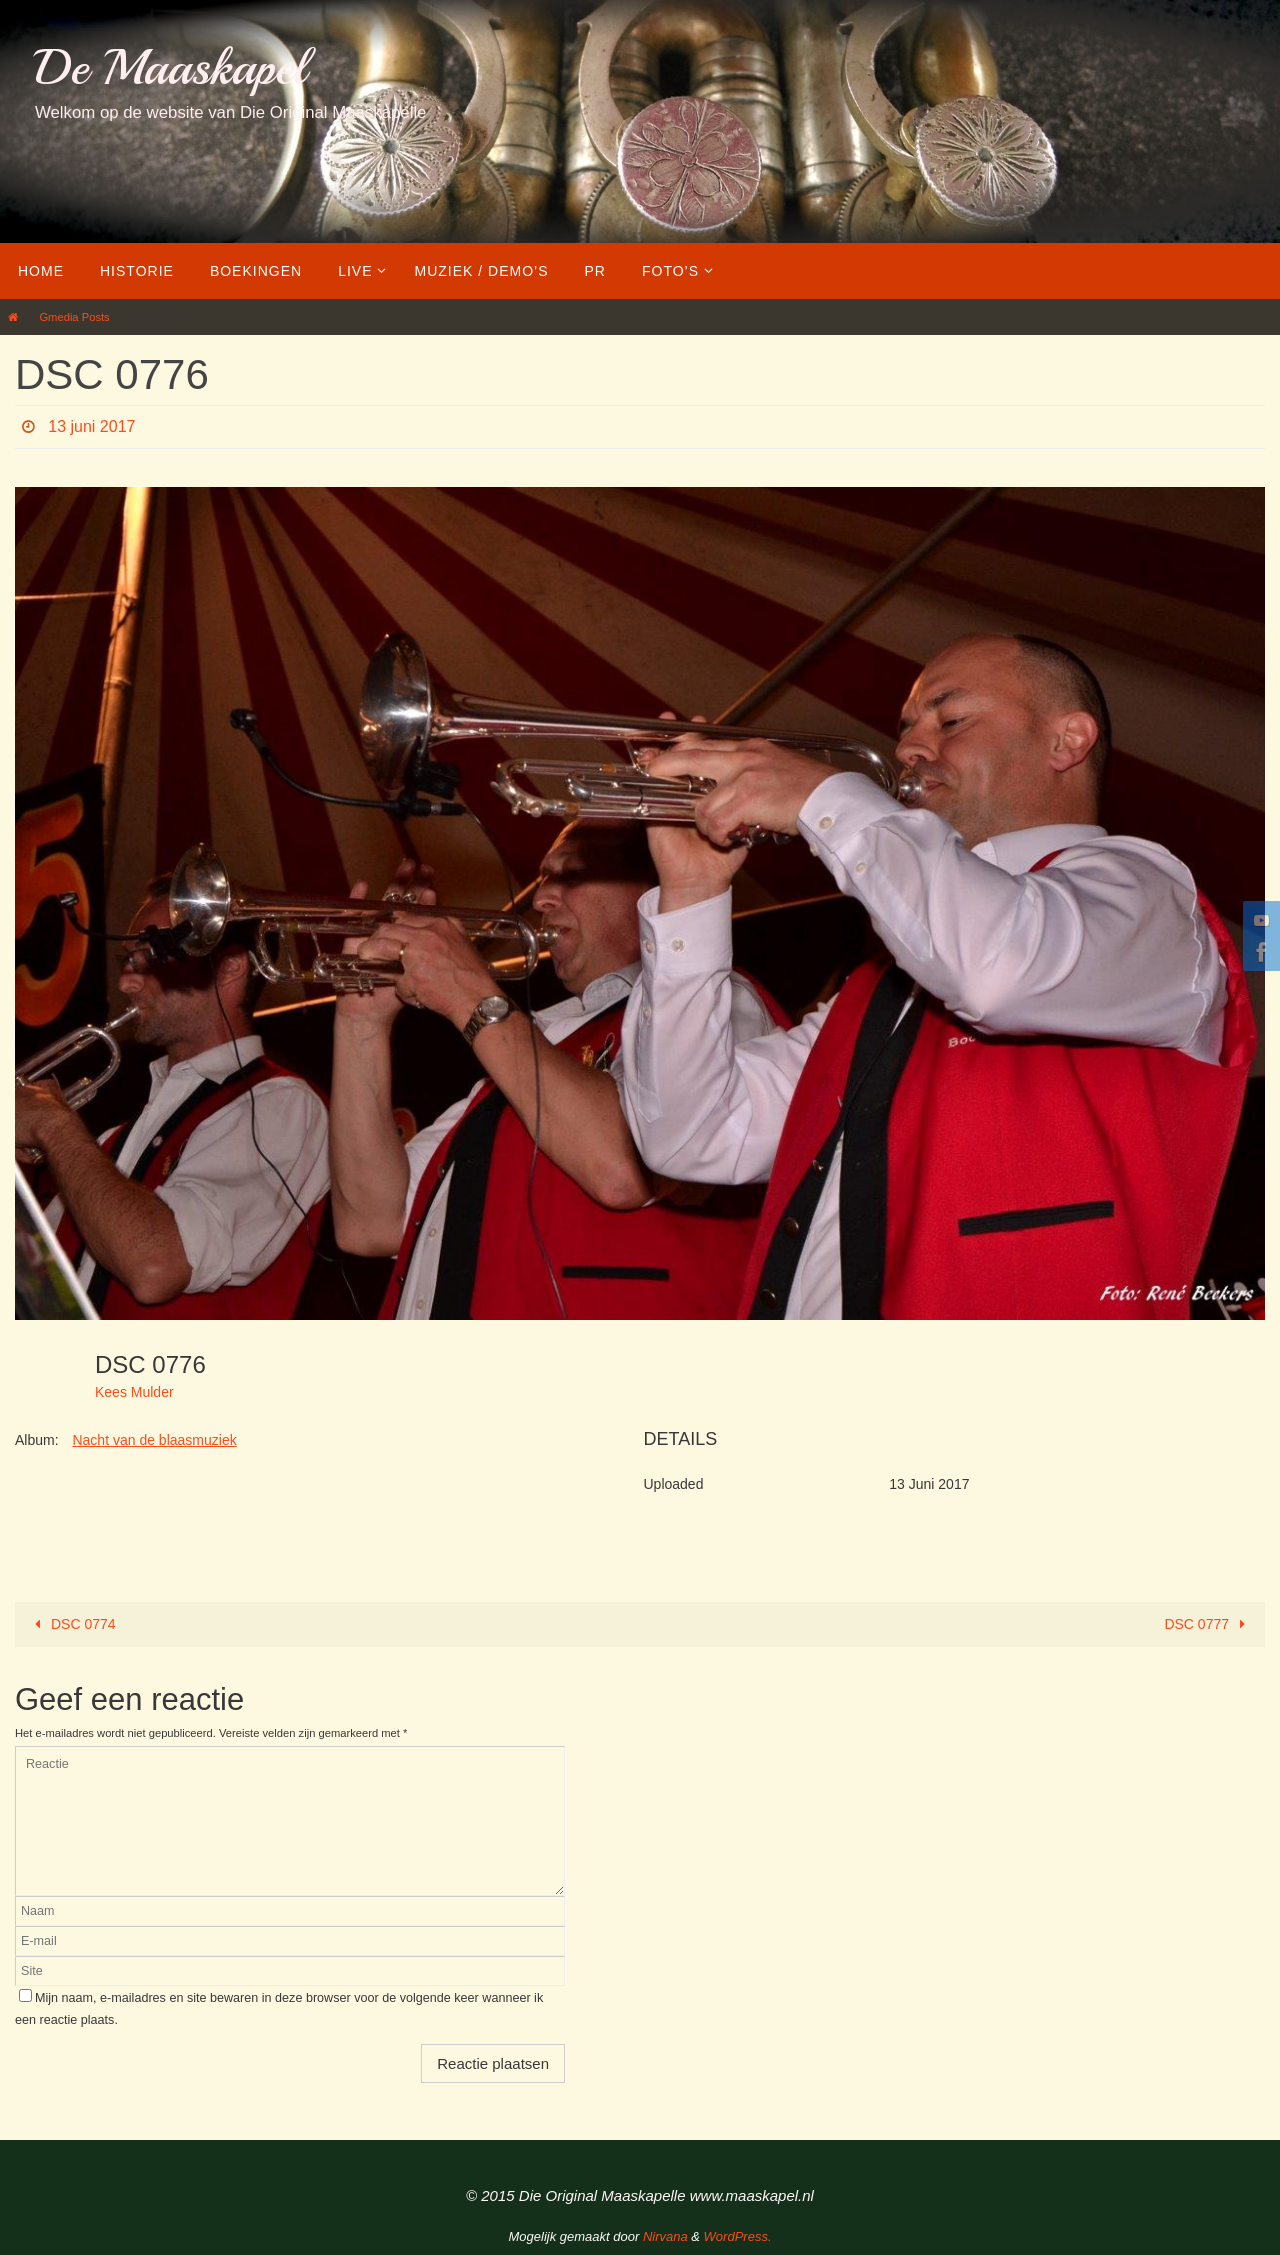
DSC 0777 (1208, 1624)
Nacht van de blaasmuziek (154, 1440)
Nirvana (665, 2236)
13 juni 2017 (91, 426)
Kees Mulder (134, 1392)
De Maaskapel (170, 67)
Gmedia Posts (74, 317)
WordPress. (738, 2236)
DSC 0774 (72, 1624)
